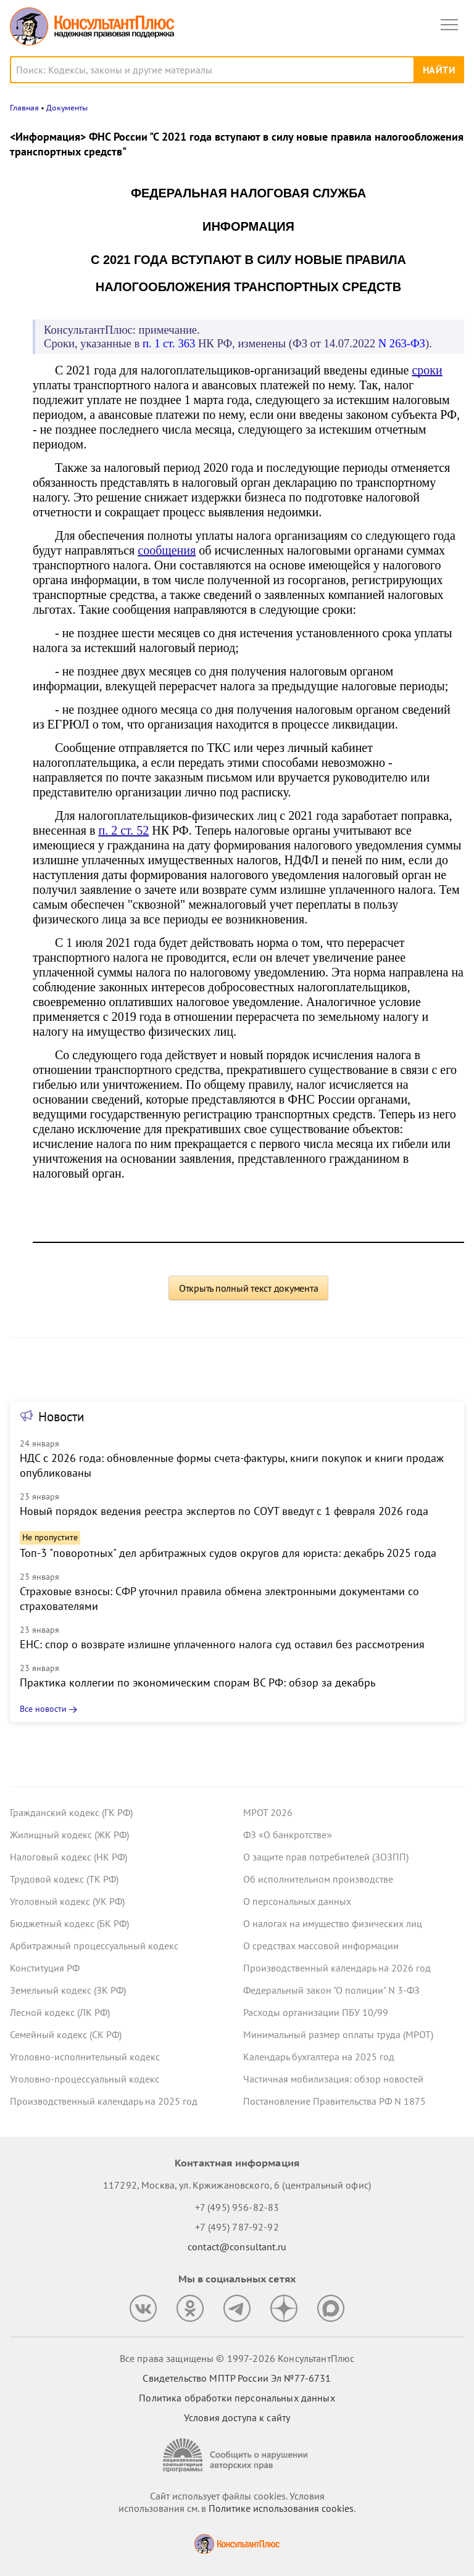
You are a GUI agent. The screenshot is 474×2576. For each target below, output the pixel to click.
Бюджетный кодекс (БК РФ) (69, 1923)
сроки (427, 370)
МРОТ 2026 (268, 1812)
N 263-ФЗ (401, 343)
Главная (24, 107)
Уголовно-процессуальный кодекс (84, 2079)
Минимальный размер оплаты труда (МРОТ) (338, 2034)
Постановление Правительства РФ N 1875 (334, 2101)
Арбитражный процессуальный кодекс (94, 1945)
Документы (67, 107)
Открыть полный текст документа (248, 1288)
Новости (61, 1416)
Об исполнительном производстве (318, 1879)
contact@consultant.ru (237, 2246)
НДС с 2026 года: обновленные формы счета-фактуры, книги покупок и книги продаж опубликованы (232, 1465)
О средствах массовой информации (321, 1945)
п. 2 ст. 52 (123, 830)
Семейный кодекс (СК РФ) (66, 2034)
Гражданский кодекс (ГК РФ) (71, 1812)
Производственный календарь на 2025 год (104, 2101)
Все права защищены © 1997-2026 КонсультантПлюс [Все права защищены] (237, 2358)
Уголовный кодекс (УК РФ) (67, 1901)
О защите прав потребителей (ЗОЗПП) (326, 1857)
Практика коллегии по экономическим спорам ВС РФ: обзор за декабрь (197, 1682)
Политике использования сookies (281, 2508)
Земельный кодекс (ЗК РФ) (68, 1990)
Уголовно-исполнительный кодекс (85, 2056)
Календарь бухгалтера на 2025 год (318, 2056)
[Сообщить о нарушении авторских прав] (237, 2455)
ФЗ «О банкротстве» (287, 1834)
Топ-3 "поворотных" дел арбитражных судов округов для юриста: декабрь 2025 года (228, 1553)
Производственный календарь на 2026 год (337, 1968)
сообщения (167, 550)
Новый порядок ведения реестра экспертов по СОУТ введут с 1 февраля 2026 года (224, 1511)
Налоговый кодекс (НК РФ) (68, 1857)
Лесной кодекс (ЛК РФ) (60, 2012)
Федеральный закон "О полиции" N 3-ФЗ (331, 1990)
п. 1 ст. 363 (169, 343)
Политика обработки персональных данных (237, 2398)
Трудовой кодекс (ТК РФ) (64, 1879)
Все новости (43, 1708)
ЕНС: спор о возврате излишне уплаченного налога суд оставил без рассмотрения (222, 1644)
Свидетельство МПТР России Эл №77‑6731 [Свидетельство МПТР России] (237, 2378)
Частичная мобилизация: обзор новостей (333, 2079)
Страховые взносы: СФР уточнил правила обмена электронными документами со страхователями (219, 1598)
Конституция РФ (45, 1968)
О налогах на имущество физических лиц (332, 1923)
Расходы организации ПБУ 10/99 (315, 2012)
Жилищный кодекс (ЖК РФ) (69, 1834)
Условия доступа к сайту (237, 2417)
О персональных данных (297, 1901)
